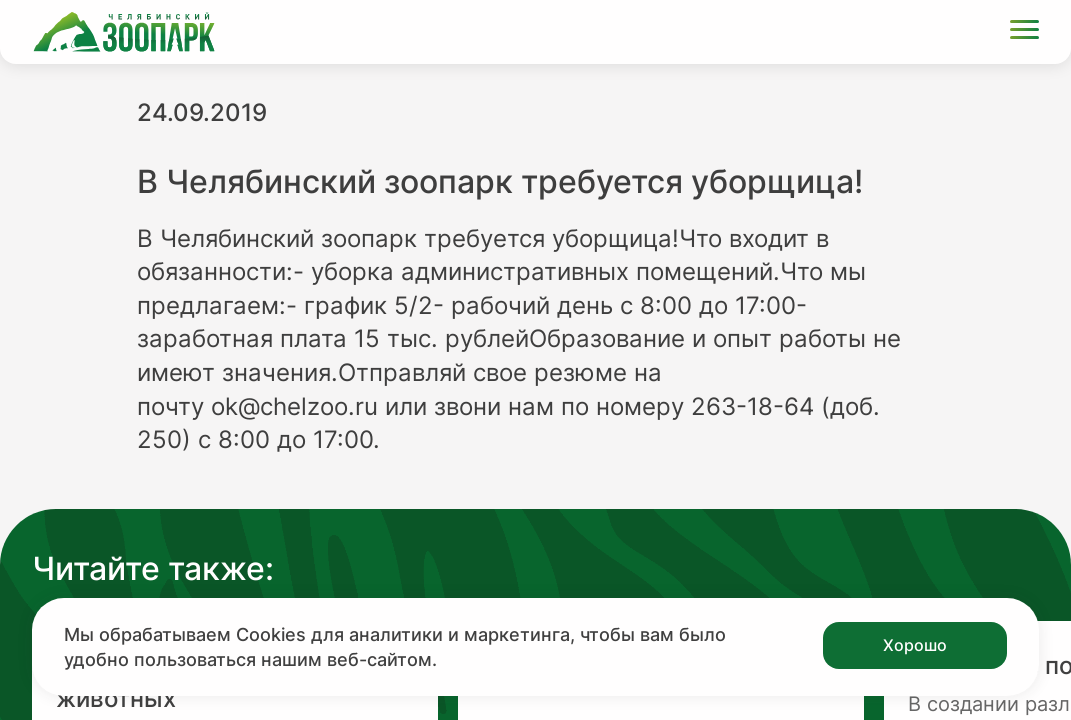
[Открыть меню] (1024, 32)
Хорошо (915, 645)
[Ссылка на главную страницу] (124, 32)
